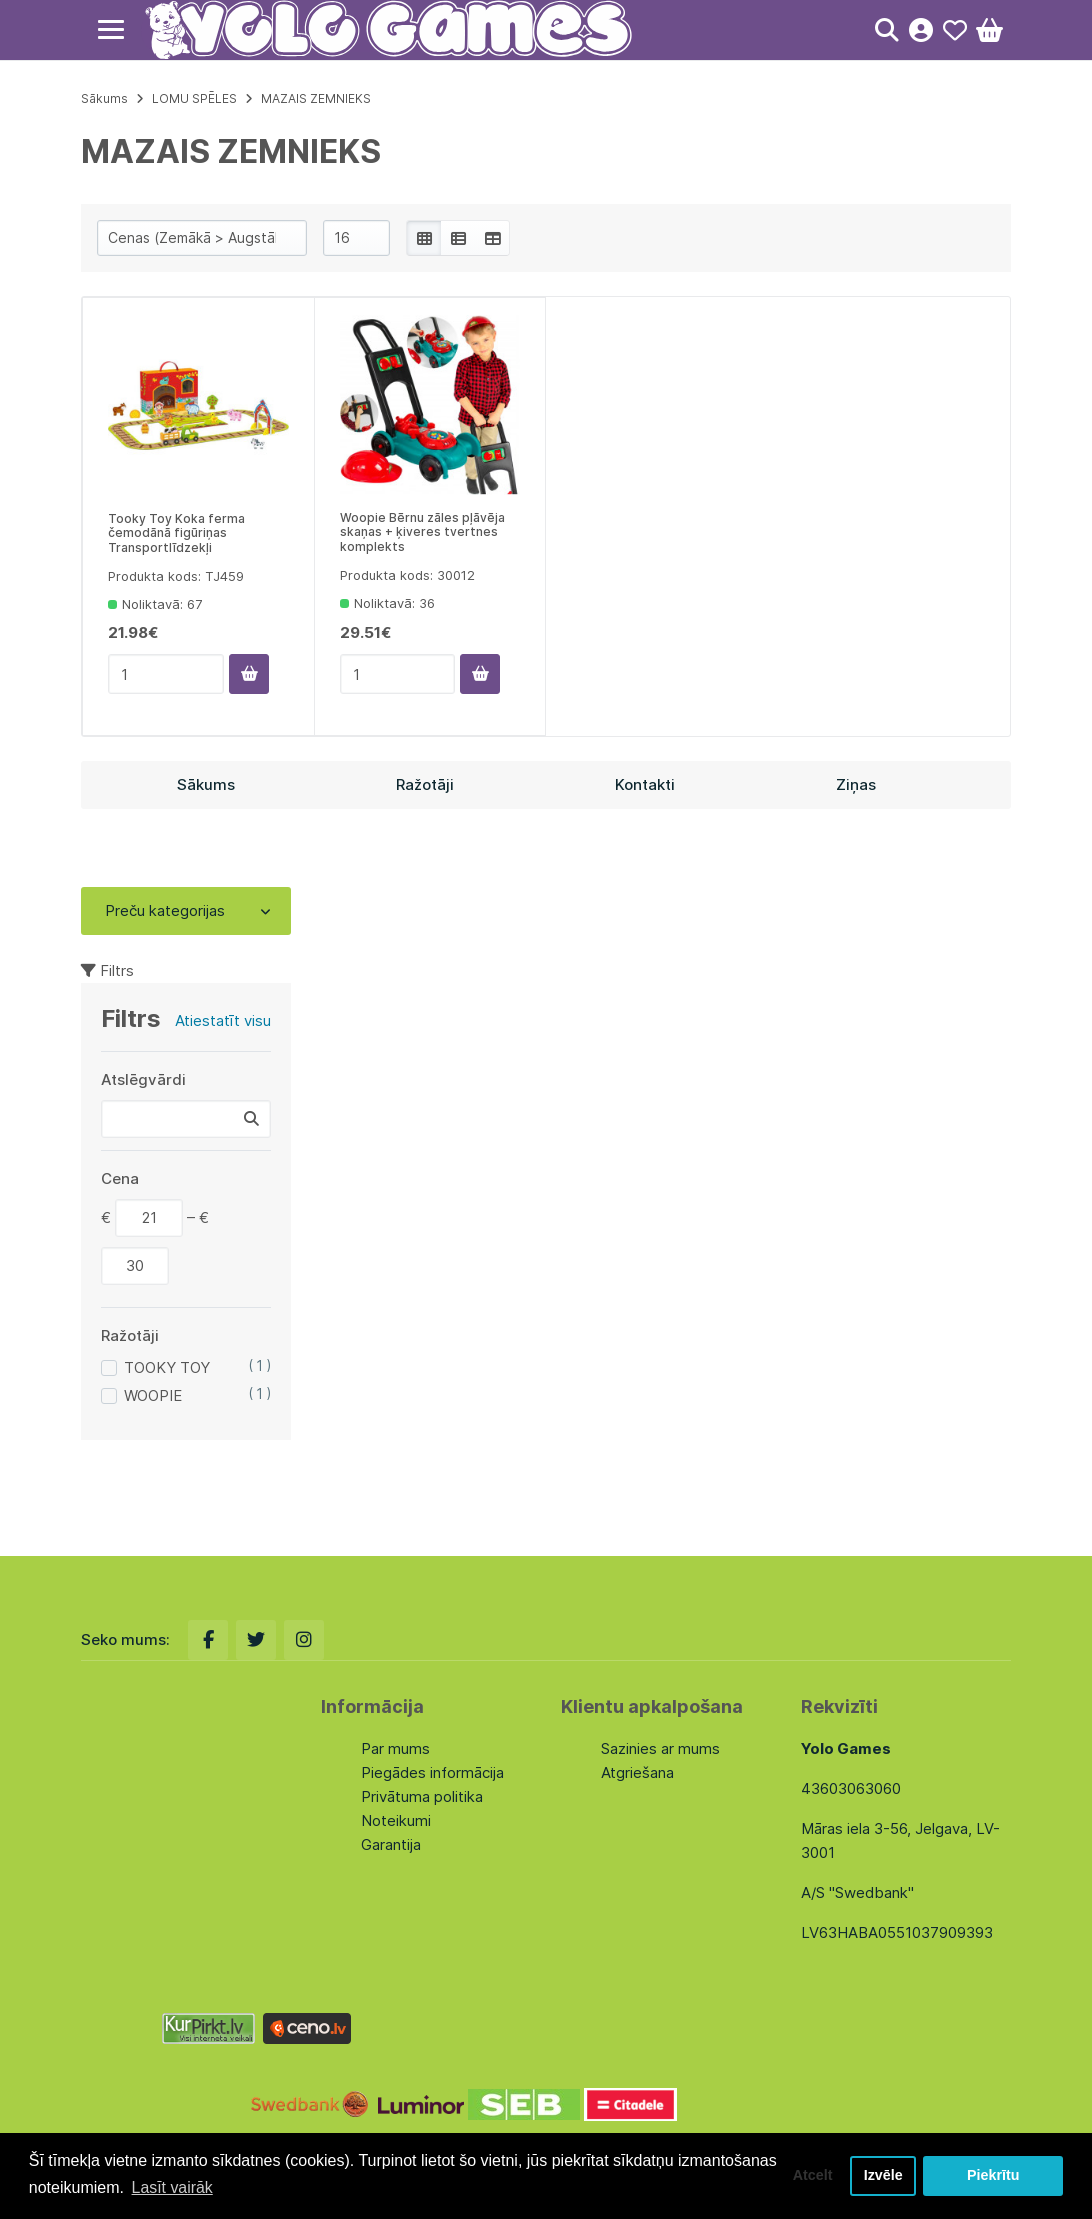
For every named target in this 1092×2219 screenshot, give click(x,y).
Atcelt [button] (811, 2176)
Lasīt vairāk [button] (173, 2187)
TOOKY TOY (167, 1367)
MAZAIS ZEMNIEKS (316, 98)
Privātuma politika (422, 1796)
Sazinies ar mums (660, 1748)
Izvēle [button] (882, 2176)
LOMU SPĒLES (194, 98)
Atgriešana (637, 1772)
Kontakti (645, 784)
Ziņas (856, 784)
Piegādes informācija (432, 1772)
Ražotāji (425, 784)
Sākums (104, 98)
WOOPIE (153, 1395)
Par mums (395, 1748)
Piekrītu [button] (993, 2176)
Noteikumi (396, 1820)
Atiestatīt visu (223, 1020)
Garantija (391, 1844)
